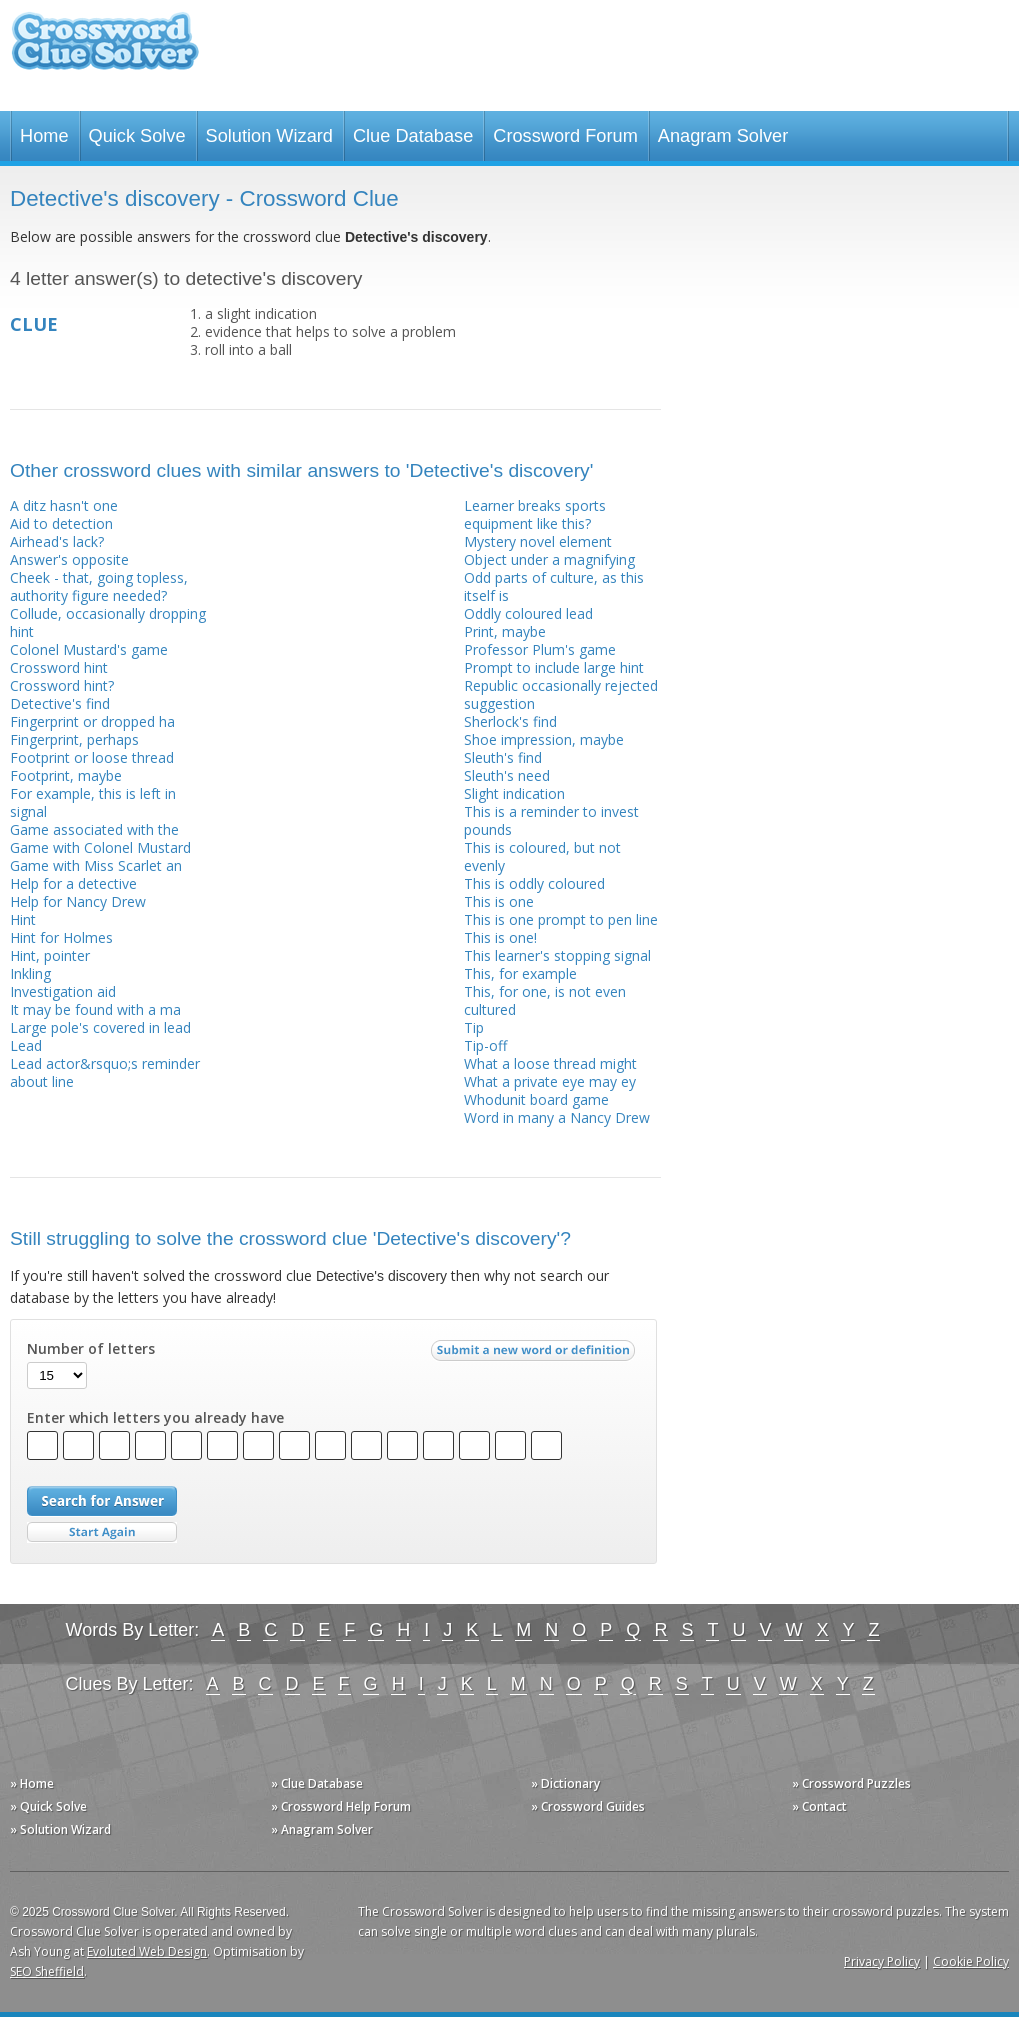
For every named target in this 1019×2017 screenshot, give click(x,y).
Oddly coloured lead (528, 613)
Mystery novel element (538, 541)
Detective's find (60, 703)
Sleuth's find (503, 757)
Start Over (102, 1532)
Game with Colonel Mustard (100, 847)
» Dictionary (565, 1783)
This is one (499, 901)
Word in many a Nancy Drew (557, 1117)
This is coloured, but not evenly (542, 856)
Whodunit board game (536, 1099)
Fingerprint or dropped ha (92, 721)
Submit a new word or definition (535, 1355)
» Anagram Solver (322, 1829)
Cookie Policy (971, 1961)
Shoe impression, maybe (544, 739)
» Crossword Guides (588, 1806)
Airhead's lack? (57, 541)
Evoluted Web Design (147, 1951)
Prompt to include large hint (554, 667)
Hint (23, 919)
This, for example (520, 973)
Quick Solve (137, 136)
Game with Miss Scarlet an (96, 865)
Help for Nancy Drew (78, 901)
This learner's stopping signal (557, 955)
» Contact (819, 1806)
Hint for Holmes (61, 937)
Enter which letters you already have (155, 1418)
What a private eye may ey (550, 1081)
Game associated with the (94, 829)
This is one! (500, 937)
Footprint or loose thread (92, 757)
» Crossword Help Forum (341, 1806)
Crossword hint (59, 667)
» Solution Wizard (60, 1829)
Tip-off (485, 1045)
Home (44, 136)
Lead (26, 1045)
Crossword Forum (565, 136)
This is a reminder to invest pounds (551, 820)
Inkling (30, 973)
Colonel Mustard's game (89, 649)
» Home (32, 1783)
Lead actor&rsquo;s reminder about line (105, 1072)
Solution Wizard (269, 136)
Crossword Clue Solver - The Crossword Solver (105, 50)
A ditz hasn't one (64, 505)
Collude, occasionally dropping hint (108, 622)
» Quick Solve (48, 1806)
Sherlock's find (510, 721)
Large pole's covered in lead (100, 1027)
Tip (474, 1027)
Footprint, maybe (66, 775)
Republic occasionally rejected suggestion (561, 694)
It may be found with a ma (95, 1009)
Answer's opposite (69, 559)
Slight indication (514, 793)
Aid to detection (61, 523)
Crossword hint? (62, 685)
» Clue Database (317, 1783)
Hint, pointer (50, 955)
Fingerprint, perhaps (74, 739)
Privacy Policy (882, 1961)
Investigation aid (63, 991)
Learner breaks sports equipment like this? (535, 514)
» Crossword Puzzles (851, 1783)
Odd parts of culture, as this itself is (554, 586)
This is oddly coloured (534, 883)
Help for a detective (73, 883)
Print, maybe (505, 631)
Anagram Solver (723, 136)
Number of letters (91, 1349)
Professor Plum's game (540, 649)
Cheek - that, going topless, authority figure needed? (99, 586)
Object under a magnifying (549, 559)
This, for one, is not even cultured (545, 1000)
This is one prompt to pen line (561, 919)
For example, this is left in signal (93, 802)
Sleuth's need (507, 775)
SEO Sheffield (47, 1971)
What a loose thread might (550, 1063)
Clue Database (413, 136)
